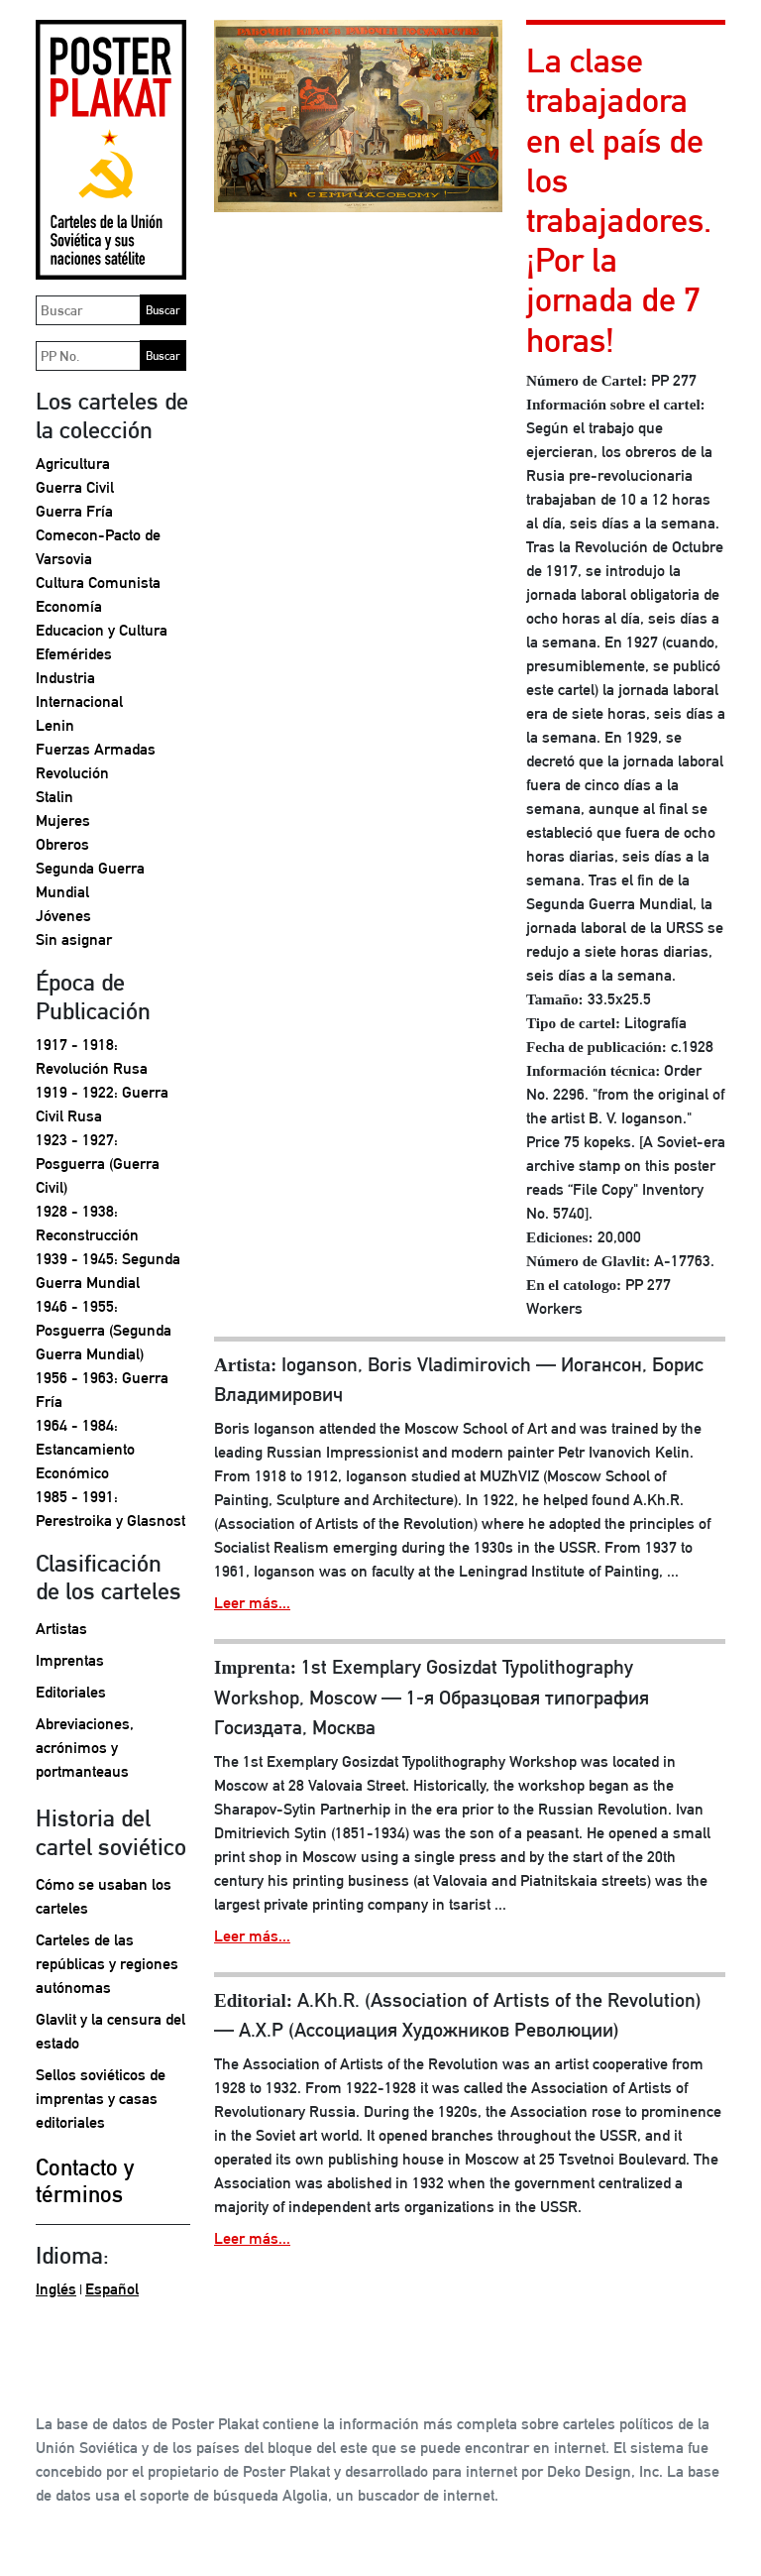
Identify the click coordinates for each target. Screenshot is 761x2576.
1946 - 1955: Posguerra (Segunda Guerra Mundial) (103, 1330)
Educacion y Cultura (101, 630)
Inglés (56, 2289)
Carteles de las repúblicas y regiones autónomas (107, 1964)
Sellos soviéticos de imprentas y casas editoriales (100, 2098)
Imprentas (70, 1660)
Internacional (79, 701)
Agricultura (73, 463)
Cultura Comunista (98, 582)
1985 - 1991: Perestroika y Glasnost (110, 1508)
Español (112, 2289)
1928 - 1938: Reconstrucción (87, 1223)
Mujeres (63, 820)
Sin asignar (74, 939)
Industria (65, 677)
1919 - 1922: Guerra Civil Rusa (102, 1104)
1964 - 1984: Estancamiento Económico (85, 1449)
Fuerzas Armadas (96, 749)
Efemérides (74, 653)
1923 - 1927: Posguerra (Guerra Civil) (98, 1163)
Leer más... (252, 1602)
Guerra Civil (75, 487)
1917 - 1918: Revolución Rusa (92, 1056)
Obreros (62, 844)
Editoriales (71, 1692)
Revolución (72, 772)
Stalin (54, 796)
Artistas (61, 1628)
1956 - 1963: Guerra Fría (102, 1389)
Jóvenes (63, 915)
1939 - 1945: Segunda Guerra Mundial (108, 1270)
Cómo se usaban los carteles (103, 1896)
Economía (69, 606)
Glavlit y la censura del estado (110, 2031)
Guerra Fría (74, 511)
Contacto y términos (85, 2181)
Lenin (55, 725)
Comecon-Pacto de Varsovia (98, 547)
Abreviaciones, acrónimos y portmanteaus (85, 1747)
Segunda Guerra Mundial (90, 880)
